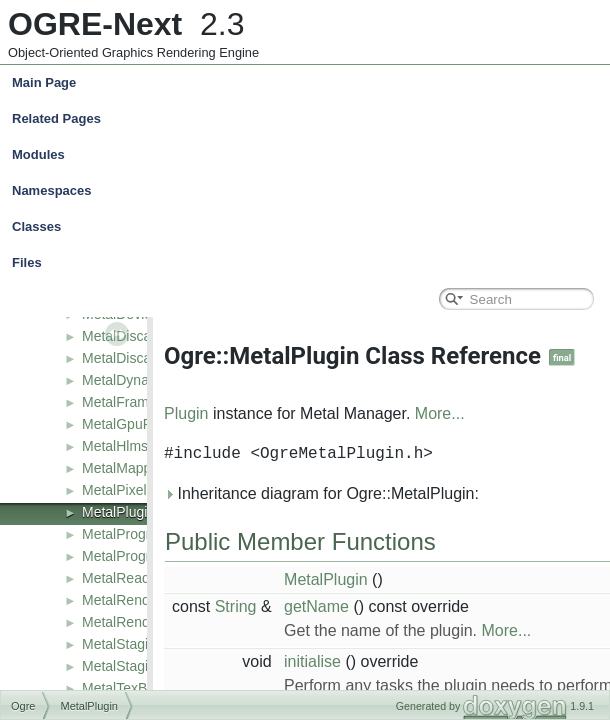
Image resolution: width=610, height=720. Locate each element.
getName (316, 606)
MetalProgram (126, 534)
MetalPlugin (118, 512)
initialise (312, 661)
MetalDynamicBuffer (145, 380)
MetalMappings (129, 468)
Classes (309, 227)
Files (309, 263)
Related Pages (56, 118)
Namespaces (309, 191)
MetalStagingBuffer (141, 644)
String (236, 606)
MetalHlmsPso (127, 446)
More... (440, 413)
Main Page (44, 82)
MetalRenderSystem (145, 622)
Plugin (186, 413)
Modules (38, 154)
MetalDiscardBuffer (141, 336)
